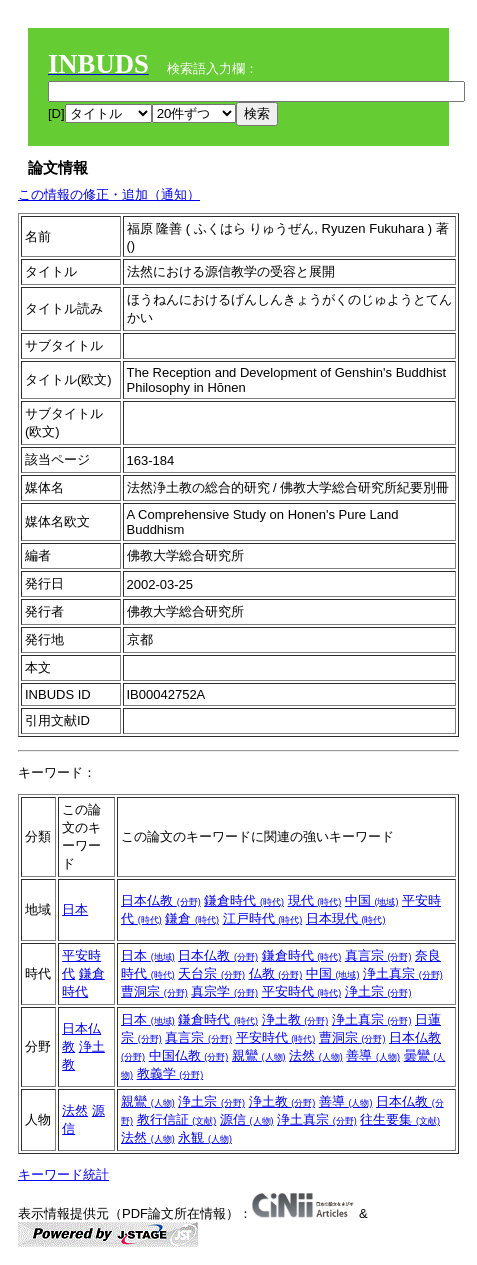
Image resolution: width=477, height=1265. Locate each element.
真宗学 (224, 991)
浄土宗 (378, 991)
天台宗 (211, 973)
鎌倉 (192, 918)
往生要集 (400, 1119)
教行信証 (177, 1119)
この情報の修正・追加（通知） (109, 194)
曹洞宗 (154, 991)
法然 (316, 1055)
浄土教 (295, 1019)
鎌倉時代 (244, 900)
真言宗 (378, 955)
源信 (247, 1119)
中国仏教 (189, 1055)
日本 (75, 909)
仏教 (276, 973)
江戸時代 (263, 918)
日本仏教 (161, 900)
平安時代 (302, 991)
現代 (315, 900)
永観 (205, 1137)
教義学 (170, 1073)
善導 (373, 1055)
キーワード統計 (63, 1174)
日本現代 (346, 918)
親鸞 (259, 1055)
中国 (372, 900)
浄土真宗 (403, 973)
